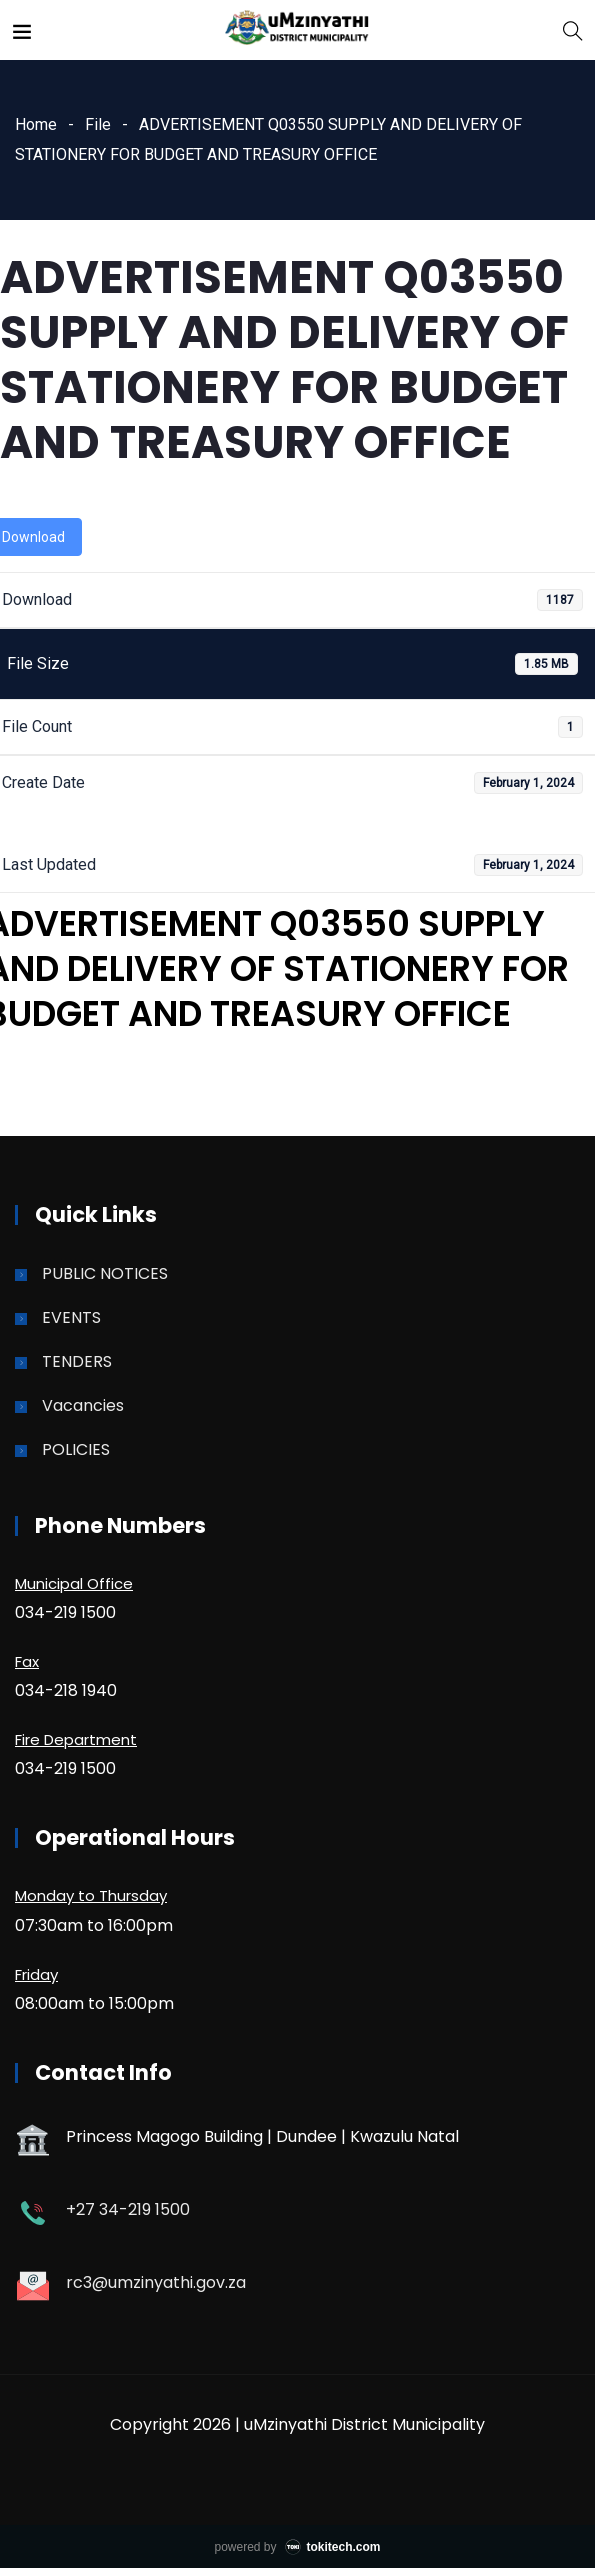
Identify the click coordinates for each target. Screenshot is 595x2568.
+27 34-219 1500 (128, 2209)
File (98, 124)
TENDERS (77, 1361)
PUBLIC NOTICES (105, 1273)
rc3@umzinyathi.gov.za (156, 2282)
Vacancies (83, 1405)
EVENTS (71, 1317)
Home (36, 124)
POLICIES (76, 1449)
